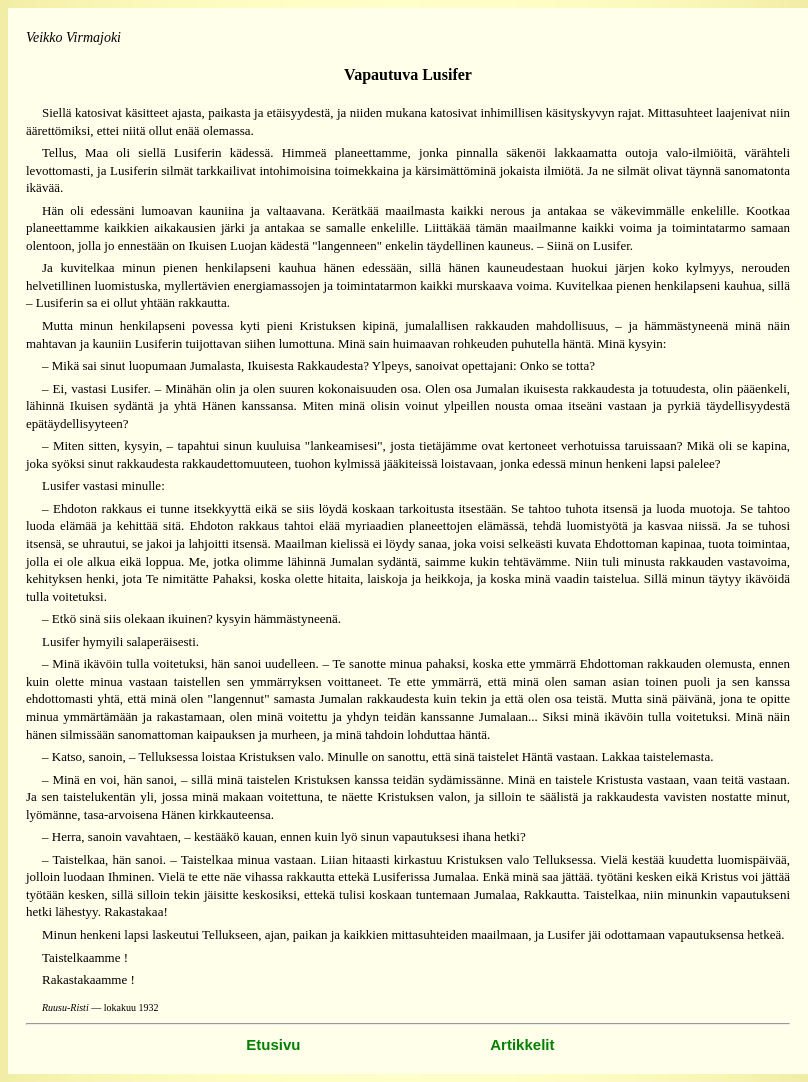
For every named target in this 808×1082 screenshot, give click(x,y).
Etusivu (273, 1044)
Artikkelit (522, 1044)
